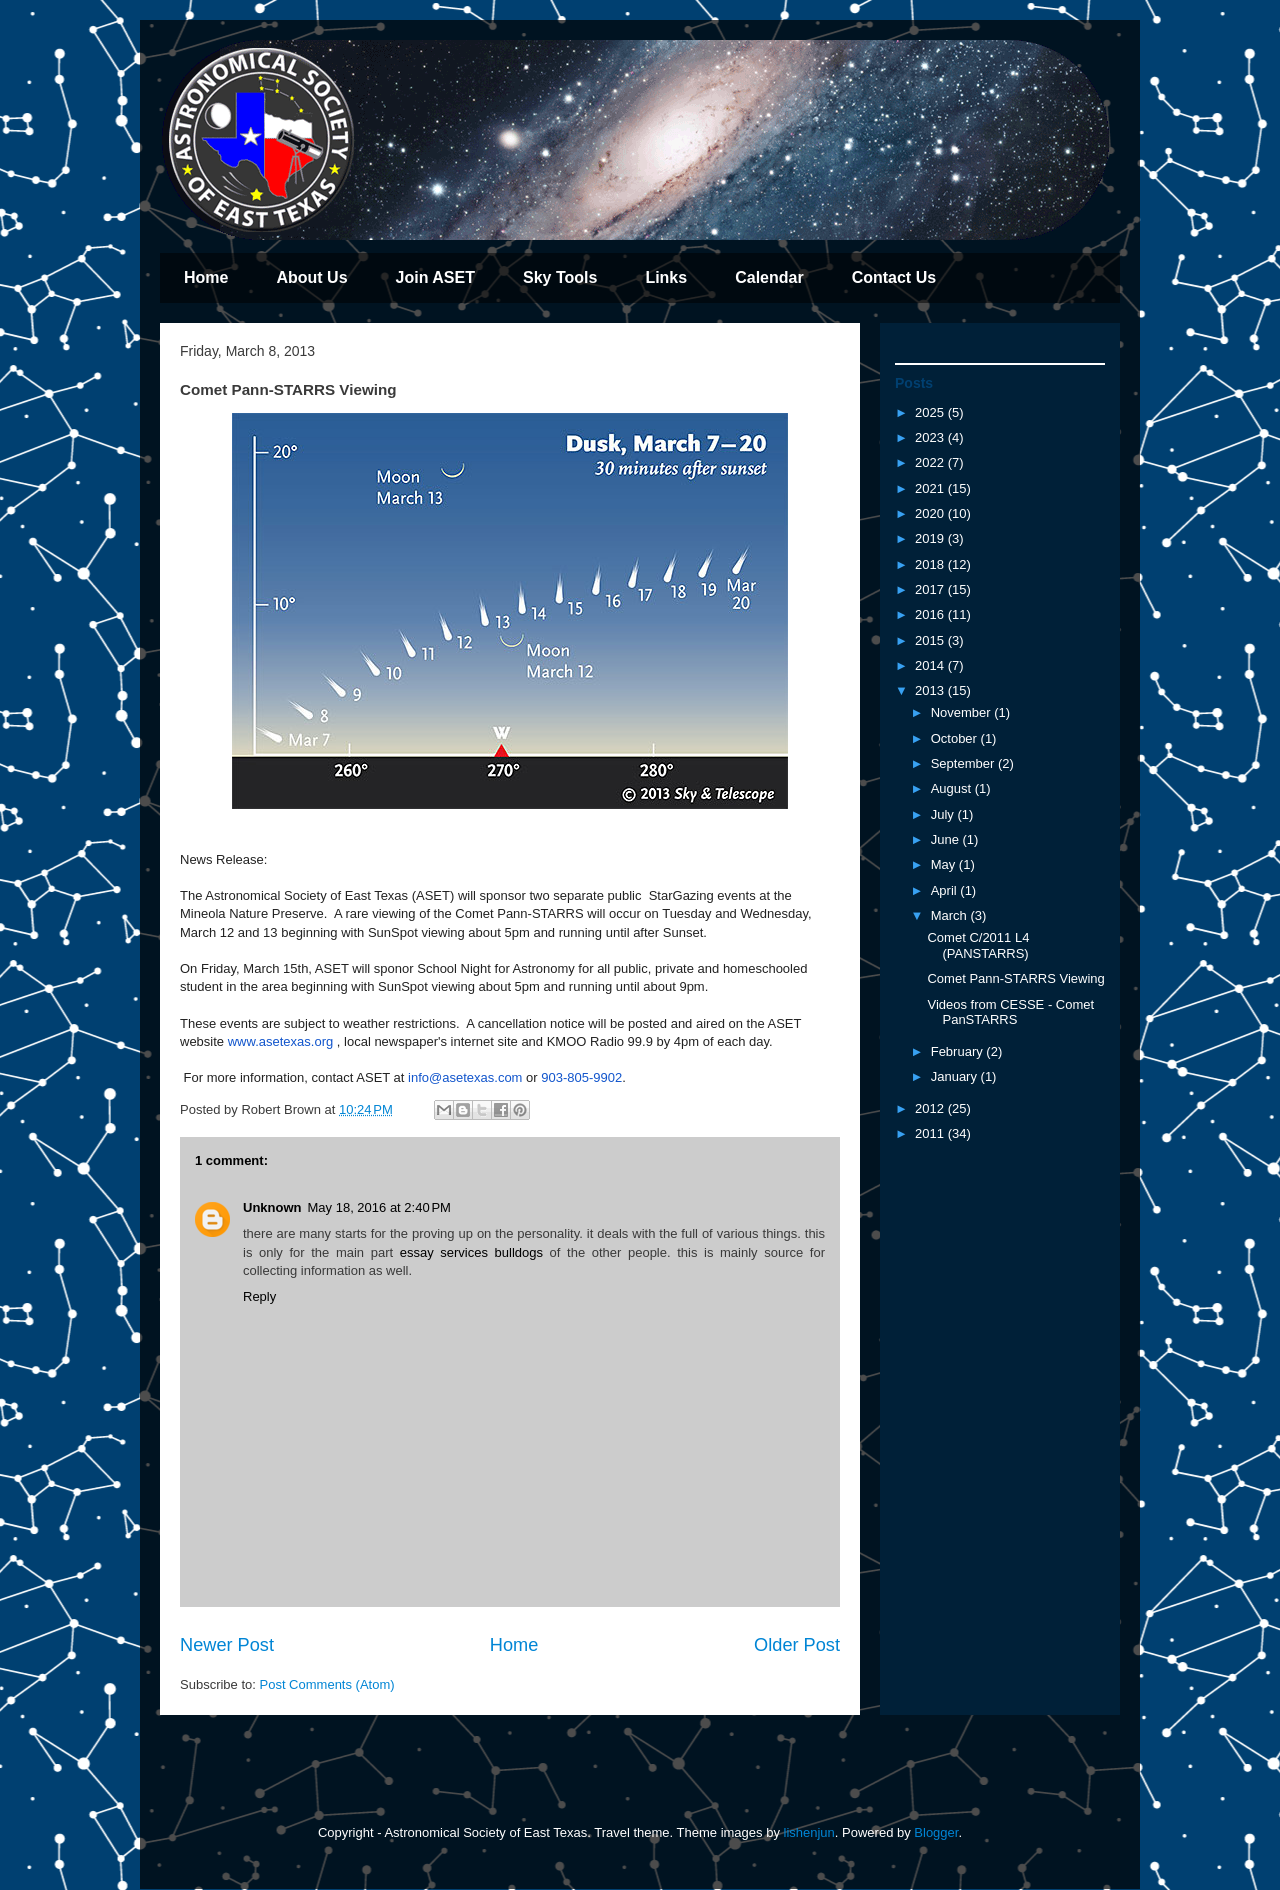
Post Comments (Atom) (327, 1684)
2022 (931, 462)
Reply (259, 1296)
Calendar (769, 277)
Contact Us (894, 277)
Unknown (272, 1207)
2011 (931, 1133)
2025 (931, 412)
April (946, 890)
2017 (931, 589)
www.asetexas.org (281, 1041)
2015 (931, 640)
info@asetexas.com (465, 1077)
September (964, 763)
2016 (931, 614)
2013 (931, 690)
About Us (311, 277)
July (944, 814)
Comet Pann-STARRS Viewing (1015, 978)
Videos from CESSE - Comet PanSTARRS (1010, 1012)
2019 (931, 538)
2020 (931, 513)
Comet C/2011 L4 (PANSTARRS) (978, 945)
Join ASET (435, 277)
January (956, 1076)
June (947, 839)
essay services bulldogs (471, 1252)
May (945, 864)
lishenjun (809, 1832)
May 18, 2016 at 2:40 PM (379, 1207)
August (953, 788)
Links (666, 277)
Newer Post (227, 1645)
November (963, 712)
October (956, 738)
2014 (931, 665)
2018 (931, 564)
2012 (931, 1108)
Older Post (797, 1645)
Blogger (936, 1832)
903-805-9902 (581, 1077)
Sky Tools (560, 277)
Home (206, 277)
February (959, 1051)
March (951, 915)
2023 (931, 437)
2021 (931, 488)
